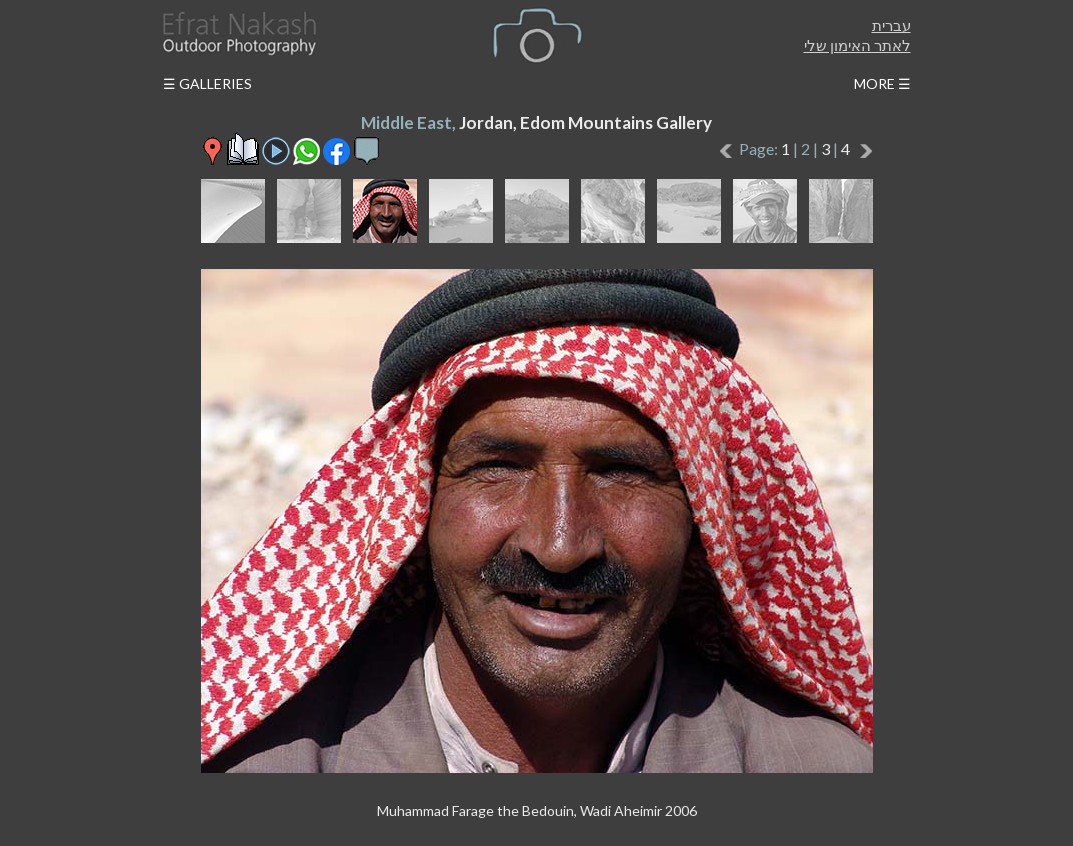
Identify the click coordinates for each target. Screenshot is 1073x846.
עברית (891, 25)
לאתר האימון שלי (857, 45)
